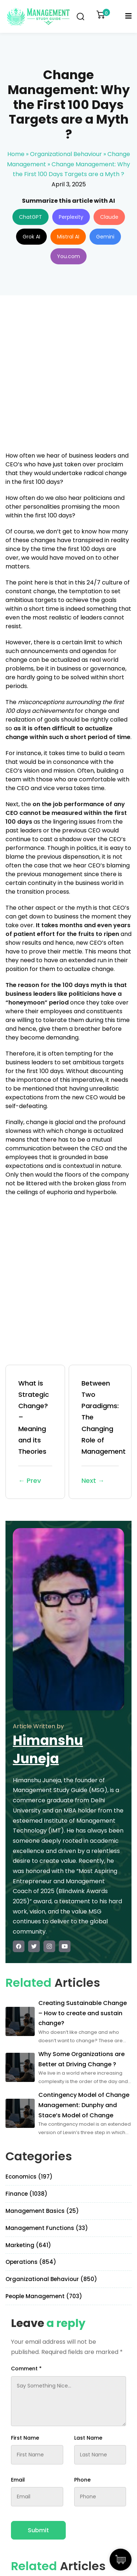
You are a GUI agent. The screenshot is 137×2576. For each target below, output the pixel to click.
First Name (25, 2437)
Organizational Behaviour (66, 154)
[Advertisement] (68, 378)
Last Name (88, 2437)
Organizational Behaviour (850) (51, 2279)
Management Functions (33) (46, 2228)
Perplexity (71, 217)
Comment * (26, 2368)
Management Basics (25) (42, 2211)
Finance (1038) (26, 2194)
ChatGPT (30, 217)
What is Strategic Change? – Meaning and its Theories (35, 1432)
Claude (109, 217)
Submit (38, 2530)
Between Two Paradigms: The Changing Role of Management (103, 1432)
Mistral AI (68, 236)
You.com (68, 256)
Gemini (105, 236)
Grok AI (31, 236)
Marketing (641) (28, 2245)
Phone (82, 2479)
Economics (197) (29, 2176)
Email (18, 2479)
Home (15, 154)
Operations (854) (30, 2262)
